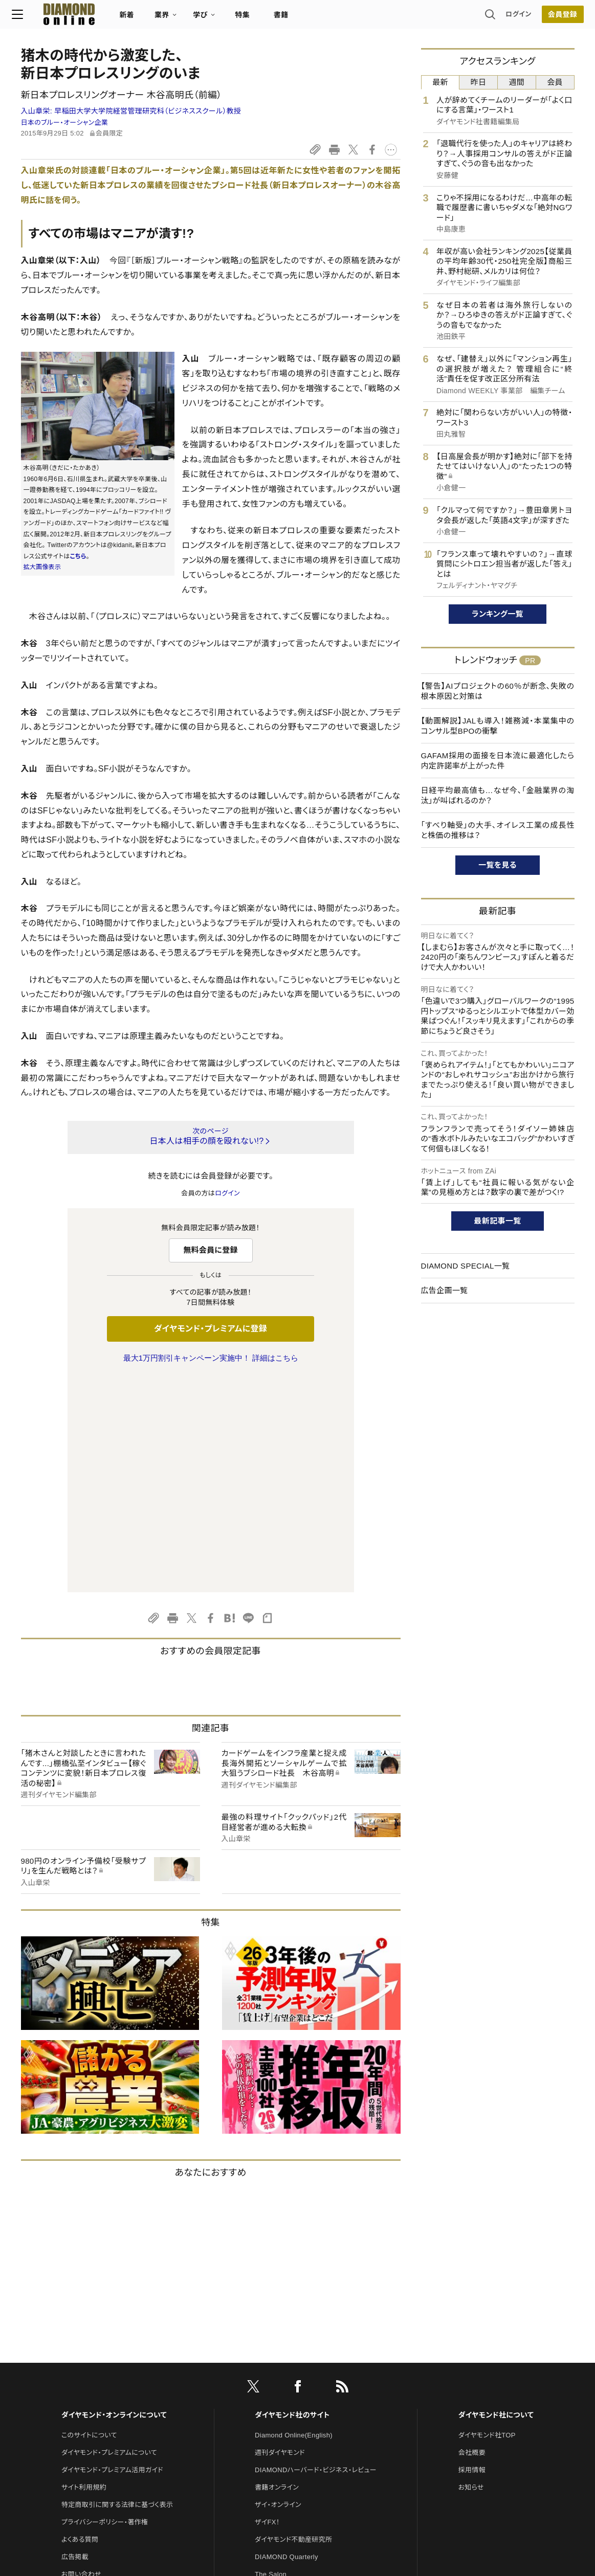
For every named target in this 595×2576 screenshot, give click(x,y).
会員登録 (553, 18)
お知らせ (471, 2272)
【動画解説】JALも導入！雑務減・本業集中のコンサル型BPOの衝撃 (498, 725)
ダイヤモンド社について (496, 2200)
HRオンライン (275, 2377)
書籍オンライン (277, 2272)
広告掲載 (75, 2342)
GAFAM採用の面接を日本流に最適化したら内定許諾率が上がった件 (498, 760)
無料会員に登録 (210, 1250)
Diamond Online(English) (294, 2220)
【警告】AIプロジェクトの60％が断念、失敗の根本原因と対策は (498, 691)
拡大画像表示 (42, 567)
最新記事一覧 (497, 1220)
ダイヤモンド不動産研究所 (293, 2325)
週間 (517, 82)
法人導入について (87, 2377)
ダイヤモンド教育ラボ (286, 2411)
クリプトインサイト (281, 2394)
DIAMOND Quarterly (286, 2342)
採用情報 (472, 2255)
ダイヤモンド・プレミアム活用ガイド (112, 2255)
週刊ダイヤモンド (280, 2238)
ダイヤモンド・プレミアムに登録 (210, 1328)
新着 (136, 18)
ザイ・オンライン (278, 2290)
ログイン (509, 17)
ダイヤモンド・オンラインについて (114, 2200)
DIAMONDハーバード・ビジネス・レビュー (316, 2255)
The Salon (271, 2359)
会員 (555, 82)
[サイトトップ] (68, 18)
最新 (440, 82)
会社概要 (472, 2238)
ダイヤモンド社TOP (487, 2220)
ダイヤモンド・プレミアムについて (109, 2238)
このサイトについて (89, 2220)
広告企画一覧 (444, 1290)
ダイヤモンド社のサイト (292, 2200)
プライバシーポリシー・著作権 (104, 2307)
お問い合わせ (81, 2359)
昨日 (479, 82)
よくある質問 (79, 2325)
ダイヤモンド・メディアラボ (293, 2429)
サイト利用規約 (83, 2272)
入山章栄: (131, 111)
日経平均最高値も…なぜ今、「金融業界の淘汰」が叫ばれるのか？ (498, 795)
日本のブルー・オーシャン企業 (64, 122)
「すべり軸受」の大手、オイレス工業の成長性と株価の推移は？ (498, 830)
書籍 (290, 18)
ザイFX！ (267, 2307)
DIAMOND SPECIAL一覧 (465, 1265)
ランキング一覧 (497, 613)
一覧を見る (497, 865)
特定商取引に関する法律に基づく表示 (117, 2290)
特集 (251, 18)
